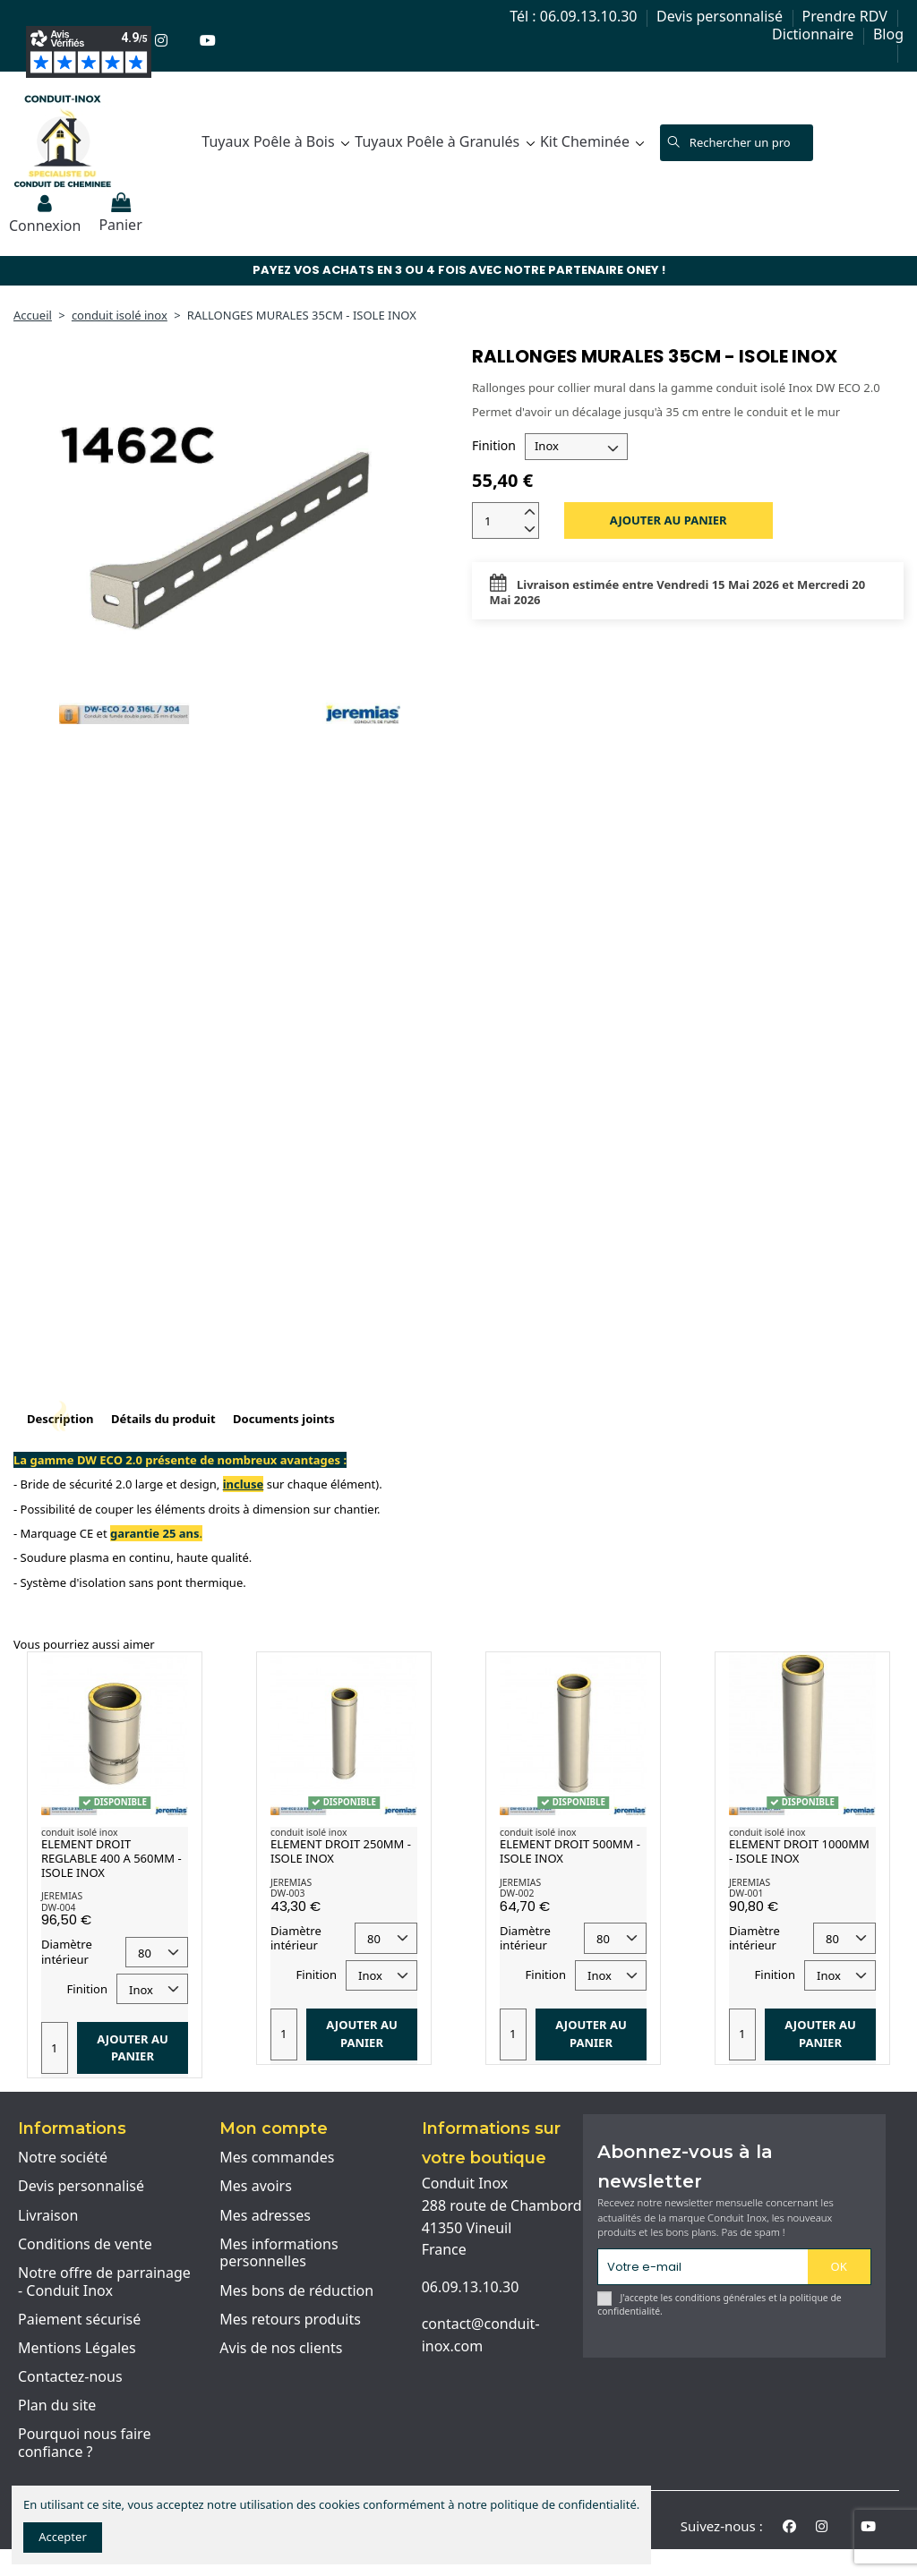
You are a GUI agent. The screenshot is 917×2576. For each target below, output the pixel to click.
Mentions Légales (77, 2349)
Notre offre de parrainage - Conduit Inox (104, 2282)
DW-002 (517, 1893)
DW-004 (58, 1907)
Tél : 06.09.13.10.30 (575, 16)
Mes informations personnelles (278, 2253)
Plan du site (57, 2406)
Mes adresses (265, 2216)
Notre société (62, 2158)
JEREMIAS (61, 1895)
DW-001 (746, 1893)
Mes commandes (276, 2158)
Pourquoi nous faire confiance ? (84, 2443)
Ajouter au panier (668, 520)
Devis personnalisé (721, 16)
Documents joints (284, 1419)
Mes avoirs (255, 2187)
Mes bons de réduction (296, 2291)
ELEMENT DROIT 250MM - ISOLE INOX (340, 1851)
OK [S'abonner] (839, 2266)
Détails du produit (163, 1419)
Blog (888, 34)
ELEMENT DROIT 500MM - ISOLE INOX (570, 1851)
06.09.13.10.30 (470, 2287)
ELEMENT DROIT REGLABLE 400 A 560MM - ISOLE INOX (111, 1858)
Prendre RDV (846, 16)
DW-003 (287, 1893)
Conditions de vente (85, 2245)
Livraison (48, 2216)
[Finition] (576, 446)
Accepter (63, 2537)
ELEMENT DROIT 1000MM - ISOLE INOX (799, 1851)
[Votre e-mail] (702, 2266)
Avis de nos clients (280, 2349)
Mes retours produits (290, 2320)
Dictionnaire (814, 34)
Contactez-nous (70, 2377)
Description (60, 1419)
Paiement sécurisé (79, 2320)
